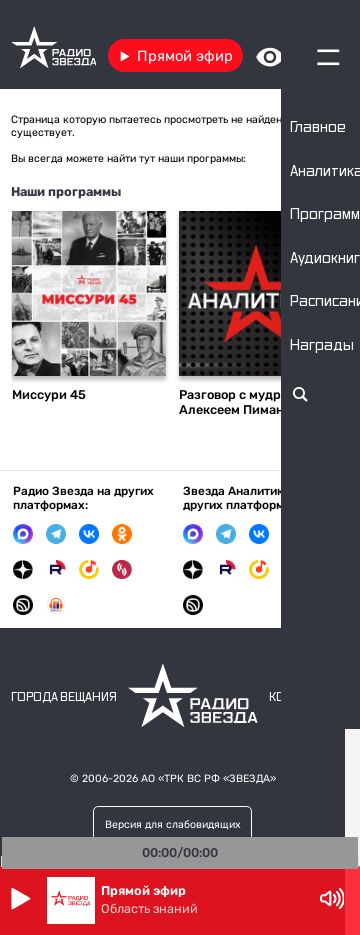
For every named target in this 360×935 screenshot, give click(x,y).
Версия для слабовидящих (173, 824)
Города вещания (64, 697)
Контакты (301, 697)
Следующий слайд (328, 300)
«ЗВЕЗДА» (249, 778)
